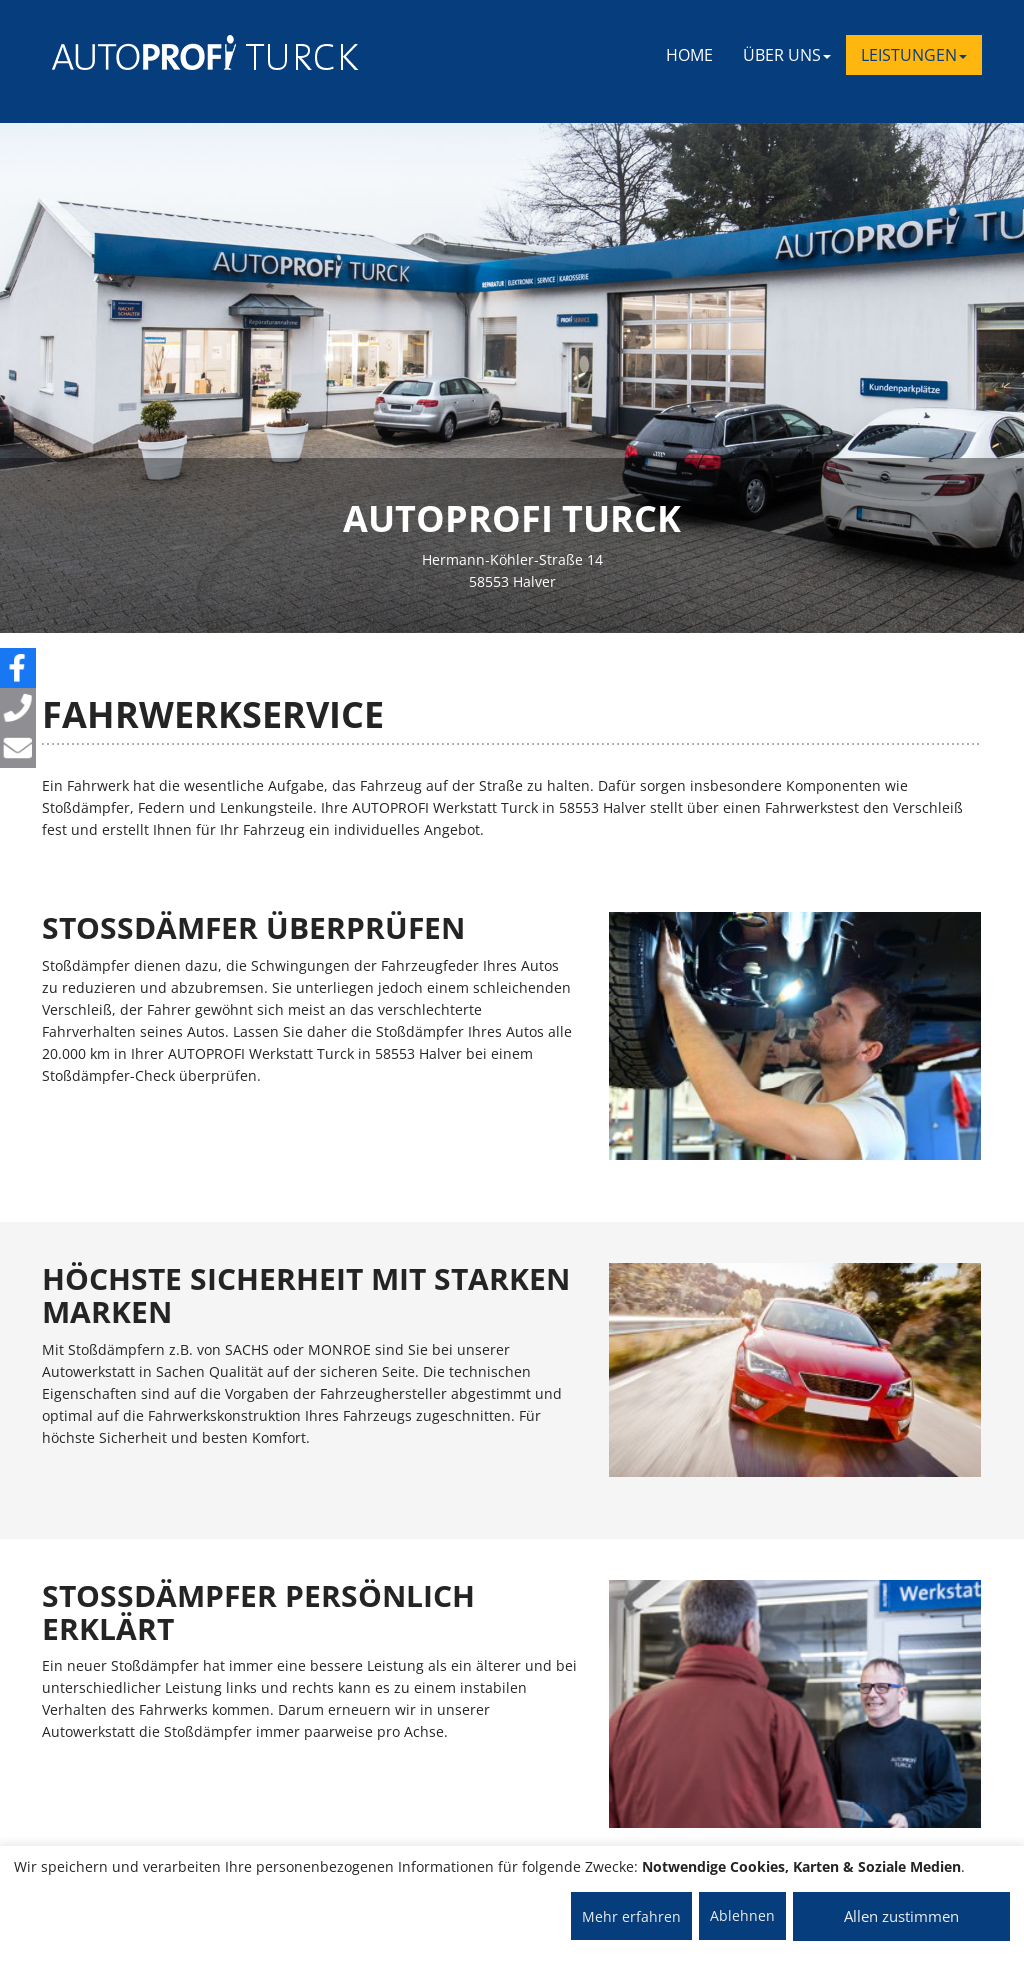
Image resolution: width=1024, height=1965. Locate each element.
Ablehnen (742, 1915)
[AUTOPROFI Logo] (131, 52)
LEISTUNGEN (914, 55)
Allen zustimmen (901, 1916)
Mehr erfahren (631, 1916)
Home (689, 55)
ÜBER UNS (787, 55)
